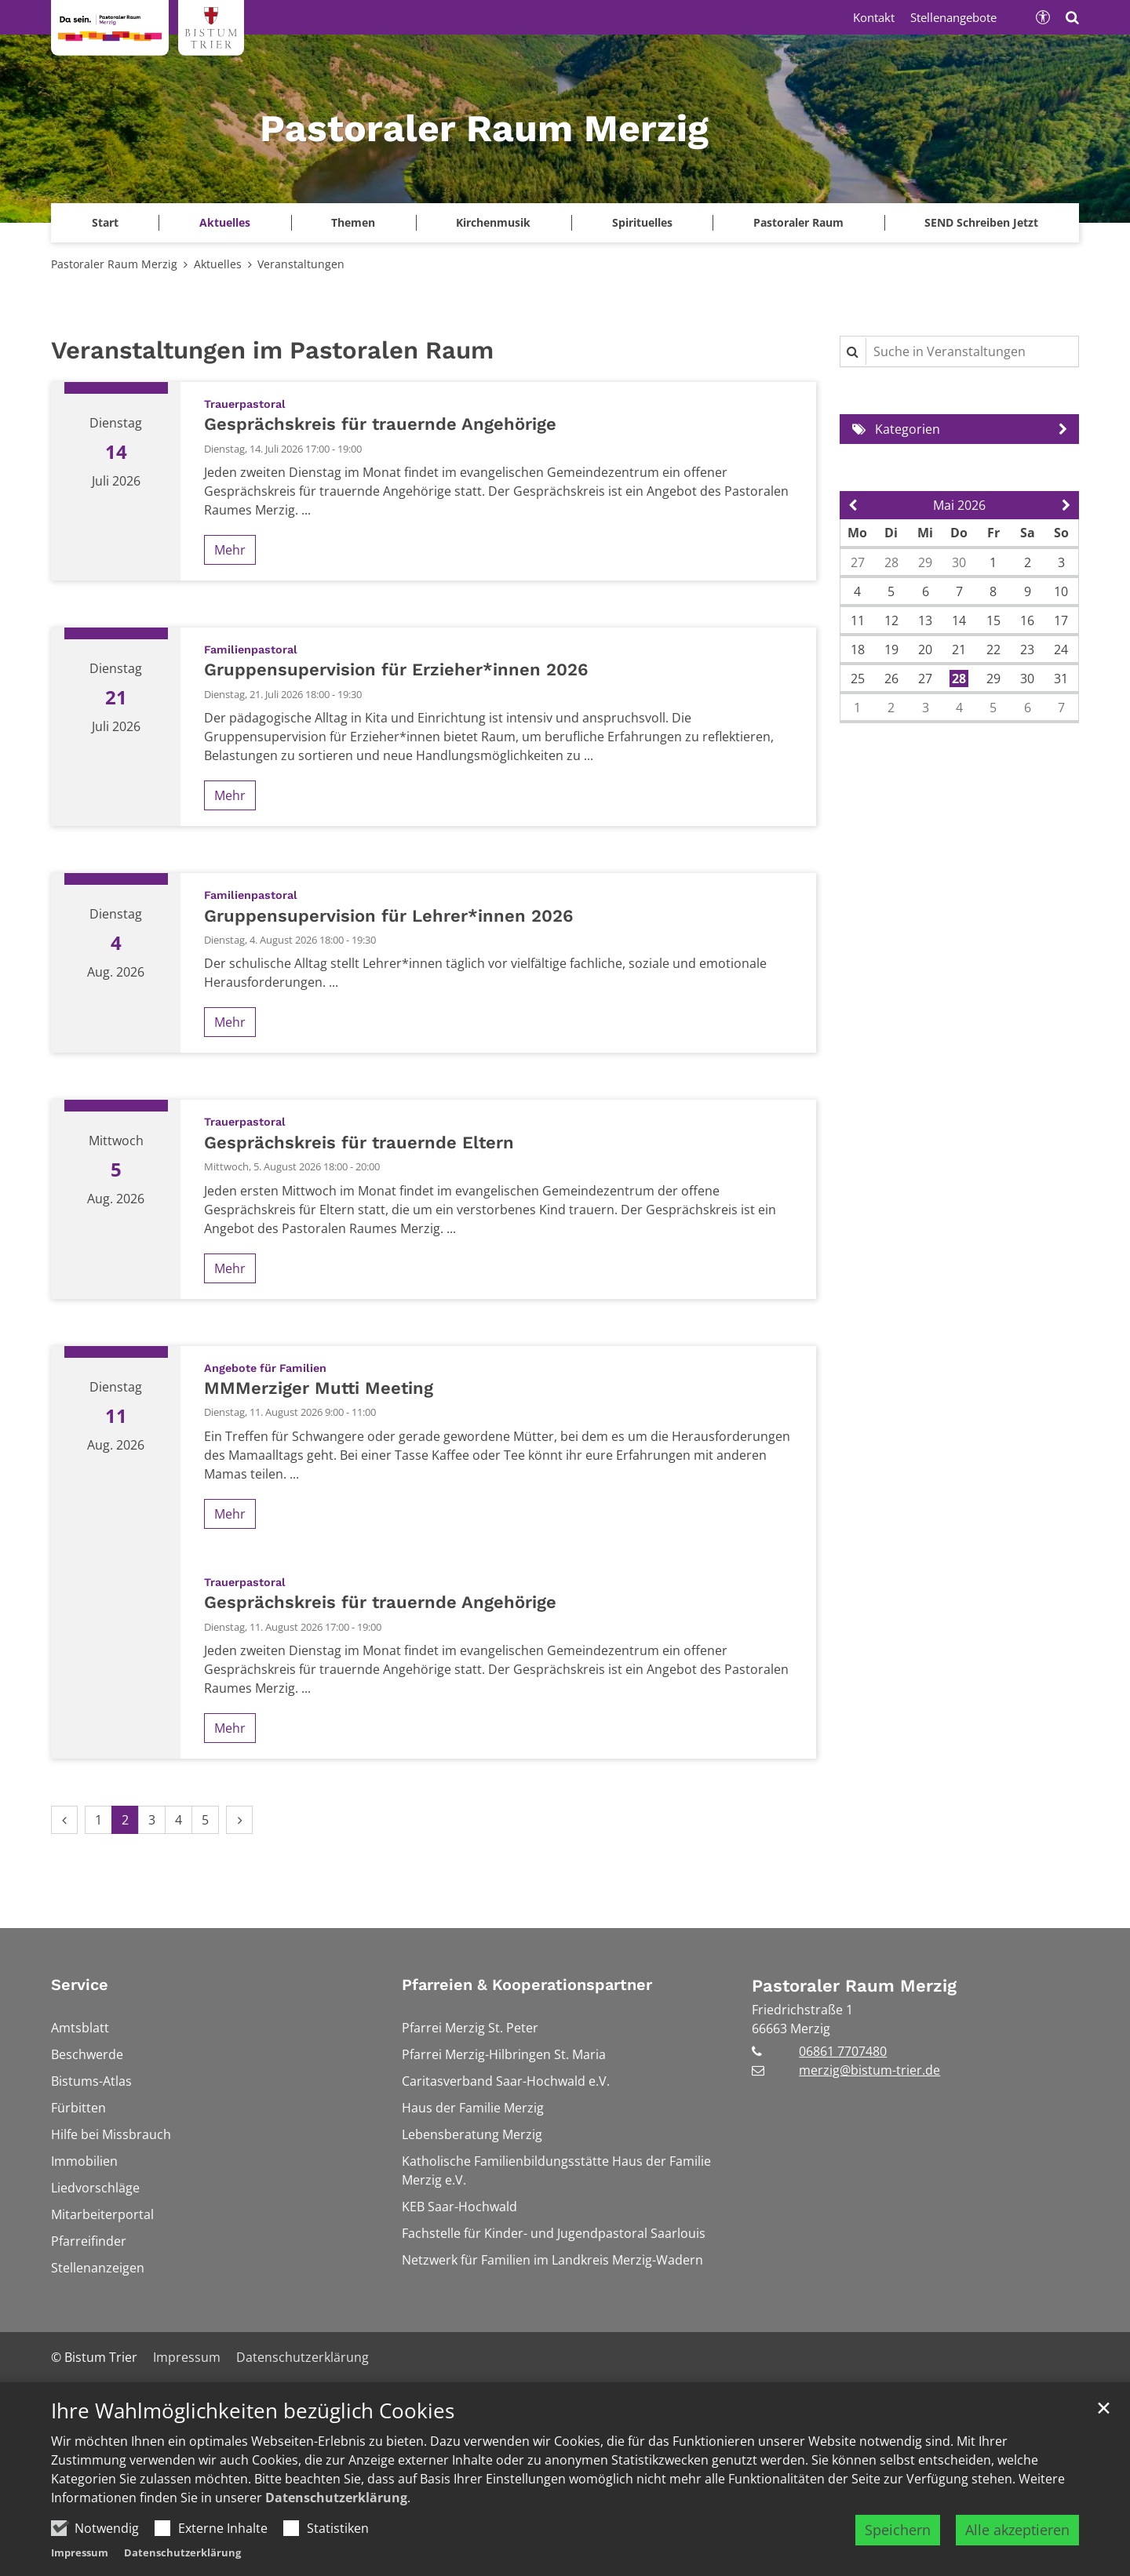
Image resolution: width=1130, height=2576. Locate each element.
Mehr (230, 549)
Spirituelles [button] (642, 222)
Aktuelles (218, 264)
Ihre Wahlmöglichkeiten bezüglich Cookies (252, 2411)
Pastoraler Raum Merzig (114, 264)
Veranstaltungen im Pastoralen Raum (272, 350)
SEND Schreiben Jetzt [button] (981, 222)
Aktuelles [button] (224, 222)
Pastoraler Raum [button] (798, 222)
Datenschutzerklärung (336, 2497)
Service (79, 1984)
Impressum (79, 2552)
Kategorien (907, 429)
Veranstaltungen (300, 264)
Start (105, 222)
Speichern (898, 2529)
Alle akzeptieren (1017, 2529)
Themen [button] (353, 222)
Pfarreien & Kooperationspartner (527, 1984)
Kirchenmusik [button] (493, 222)
